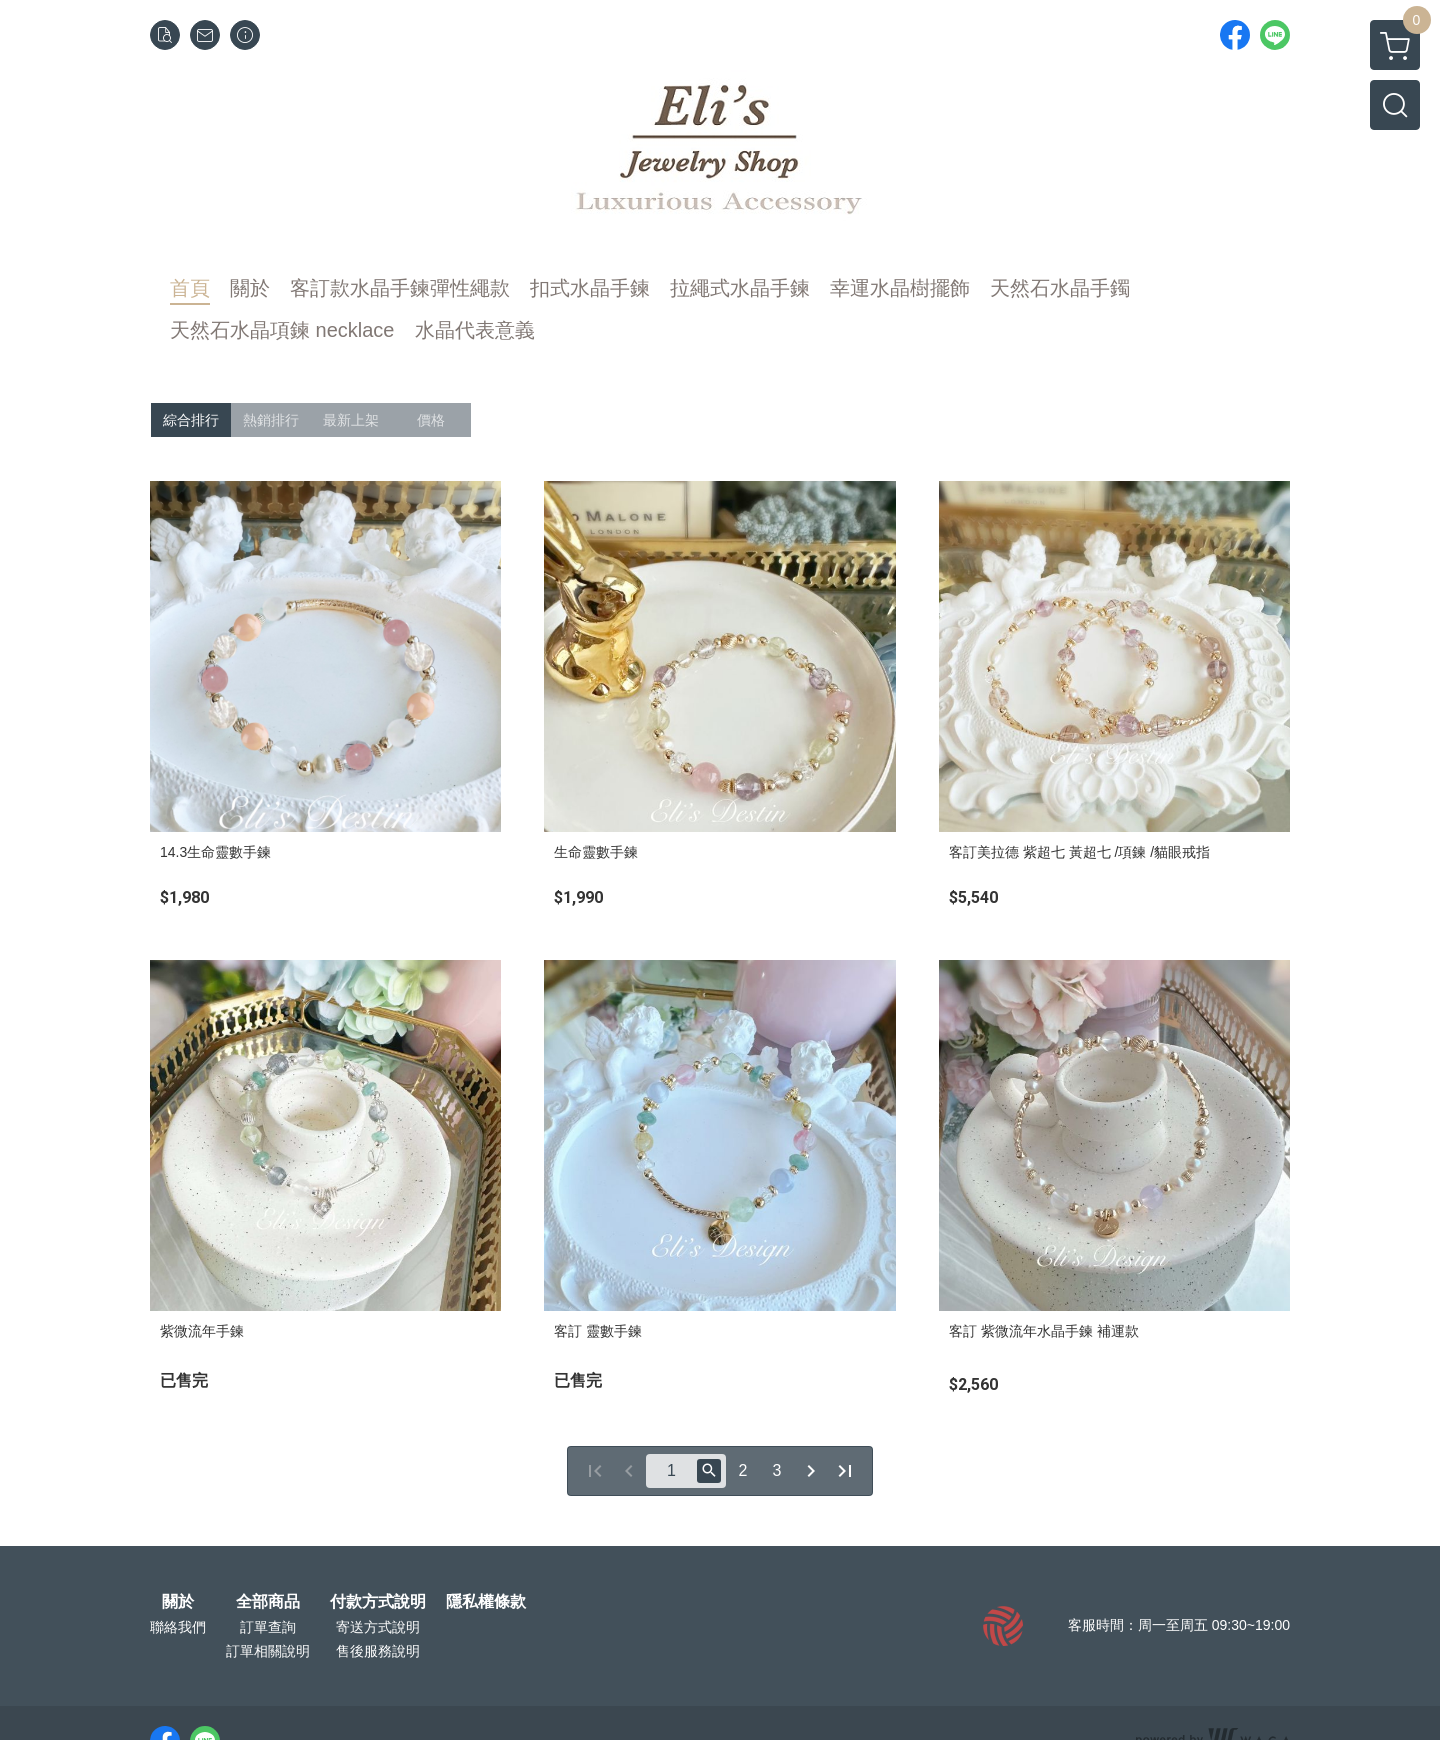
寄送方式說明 (378, 1627)
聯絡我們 (178, 1627)
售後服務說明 (378, 1651)
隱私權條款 (486, 1602)
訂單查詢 (268, 1627)
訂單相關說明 (268, 1651)
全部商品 (268, 1602)
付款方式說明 (378, 1602)
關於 (178, 1602)
